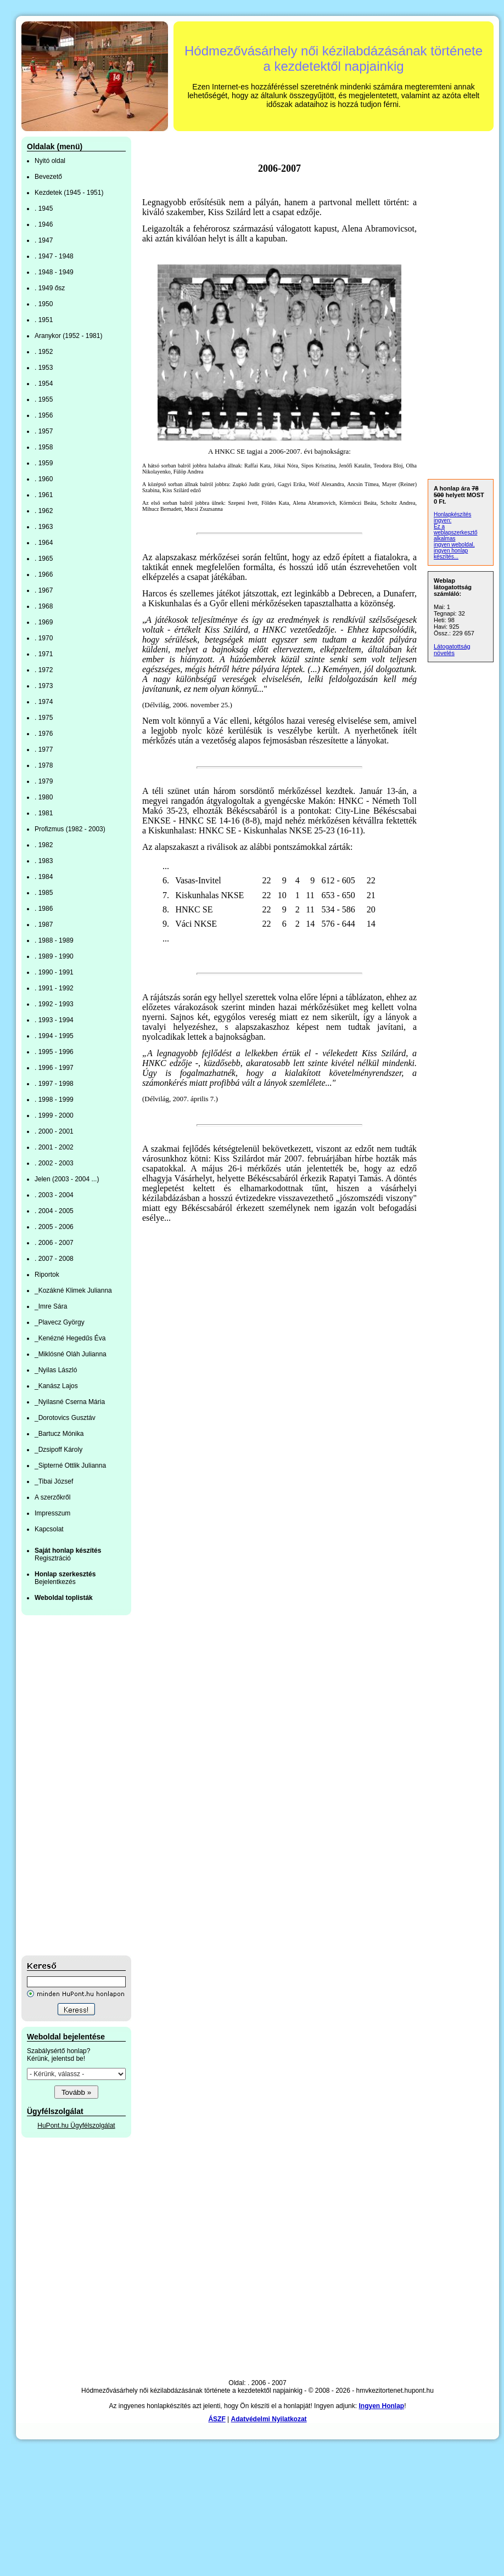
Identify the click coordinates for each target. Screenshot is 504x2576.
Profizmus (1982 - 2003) (70, 829)
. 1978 (44, 765)
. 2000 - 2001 (54, 1131)
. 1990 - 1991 (54, 972)
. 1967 (44, 590)
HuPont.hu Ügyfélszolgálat (76, 2125)
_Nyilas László (56, 1370)
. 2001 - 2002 (54, 1147)
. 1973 (44, 686)
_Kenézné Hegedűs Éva (70, 1338)
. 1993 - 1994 (54, 1020)
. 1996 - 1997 (54, 1068)
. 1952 (44, 352)
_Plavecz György (60, 1322)
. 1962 (44, 511)
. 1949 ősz (50, 288)
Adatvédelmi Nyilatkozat (269, 2419)
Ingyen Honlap (381, 2406)
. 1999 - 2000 (54, 1115)
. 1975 (44, 717)
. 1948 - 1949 (54, 272)
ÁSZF (216, 2419)
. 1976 (44, 733)
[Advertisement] (65, 1785)
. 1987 (44, 924)
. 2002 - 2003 (54, 1163)
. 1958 (44, 447)
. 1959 (44, 463)
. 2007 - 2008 (54, 1258)
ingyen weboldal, (454, 545)
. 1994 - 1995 (54, 1036)
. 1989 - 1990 (54, 956)
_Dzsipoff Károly (58, 1449)
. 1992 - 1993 (54, 1004)
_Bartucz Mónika (59, 1434)
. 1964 (44, 542)
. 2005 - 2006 (54, 1227)
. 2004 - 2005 (54, 1211)
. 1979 (44, 781)
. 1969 (44, 622)
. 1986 (44, 908)
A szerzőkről (52, 1497)
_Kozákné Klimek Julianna (73, 1290)
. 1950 (44, 304)
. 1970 (44, 638)
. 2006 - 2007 (54, 1243)
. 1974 (44, 702)
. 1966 (44, 574)
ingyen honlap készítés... (451, 554)
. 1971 (44, 654)
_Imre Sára (51, 1306)
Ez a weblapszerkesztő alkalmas (455, 532)
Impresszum (52, 1513)
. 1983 (44, 861)
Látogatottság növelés (452, 649)
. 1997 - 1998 (54, 1083)
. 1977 (44, 749)
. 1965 (44, 558)
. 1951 (44, 320)
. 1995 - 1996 (54, 1052)
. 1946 (44, 224)
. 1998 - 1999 (54, 1099)
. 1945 (44, 208)
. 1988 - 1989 (54, 940)
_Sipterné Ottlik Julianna (70, 1465)
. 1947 (44, 240)
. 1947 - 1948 (54, 256)
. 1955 (44, 399)
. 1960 (44, 479)
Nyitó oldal (50, 161)
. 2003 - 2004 (54, 1195)
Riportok (47, 1274)
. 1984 (44, 877)
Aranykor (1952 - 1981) (68, 336)
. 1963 (44, 527)
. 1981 (44, 813)
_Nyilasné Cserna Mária (70, 1402)
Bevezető (48, 177)
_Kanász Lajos (56, 1386)
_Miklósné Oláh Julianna (71, 1354)
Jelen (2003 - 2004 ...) (67, 1179)
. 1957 (44, 431)
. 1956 (44, 415)
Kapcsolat (49, 1529)
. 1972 (44, 670)
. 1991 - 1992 (54, 988)
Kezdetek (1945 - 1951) (69, 192)
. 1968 (44, 606)
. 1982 (44, 845)
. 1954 (44, 383)
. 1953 (44, 367)
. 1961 (44, 495)
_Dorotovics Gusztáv (65, 1418)
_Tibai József (54, 1481)
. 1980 (44, 797)
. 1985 (44, 893)
